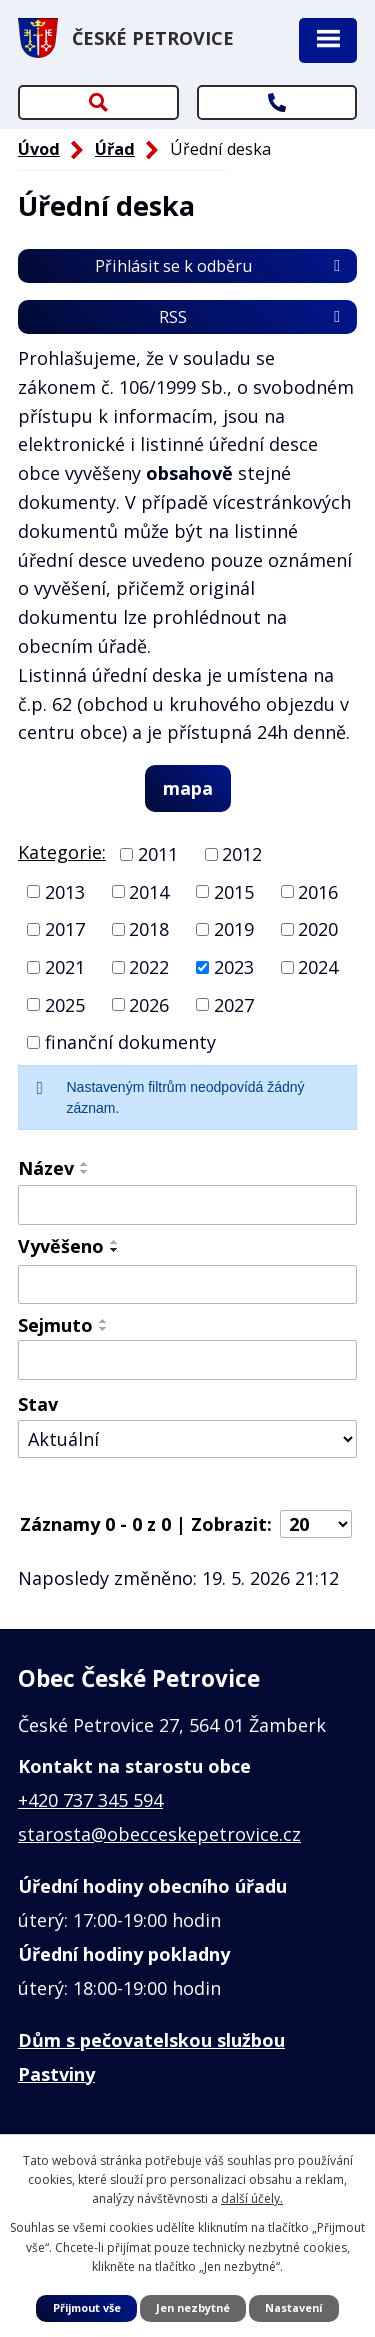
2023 (234, 967)
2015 (234, 891)
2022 (149, 967)
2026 (149, 1004)
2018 (149, 929)
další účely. (252, 2198)
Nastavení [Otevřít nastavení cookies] (293, 2307)
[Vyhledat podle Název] (187, 1205)
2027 (234, 1004)
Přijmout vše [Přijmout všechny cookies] (87, 2307)
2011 (158, 854)
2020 (318, 929)
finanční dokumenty (130, 1042)
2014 (149, 891)
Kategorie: (62, 852)
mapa (188, 788)
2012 (242, 854)
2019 (234, 929)
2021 (65, 967)
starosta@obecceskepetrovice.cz (159, 1834)
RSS (253, 317)
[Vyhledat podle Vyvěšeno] (187, 1285)
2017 (65, 929)
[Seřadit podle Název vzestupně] (85, 1164)
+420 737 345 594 (90, 1800)
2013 (65, 891)
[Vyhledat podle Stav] (187, 1439)
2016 (318, 891)
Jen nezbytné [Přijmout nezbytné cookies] (193, 2307)
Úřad (115, 149)
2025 (65, 1004)
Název (46, 1168)
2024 (318, 967)
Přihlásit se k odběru (221, 266)
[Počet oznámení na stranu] (316, 1524)
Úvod (39, 149)
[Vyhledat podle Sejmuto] (187, 1360)
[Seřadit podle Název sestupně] (85, 1172)
